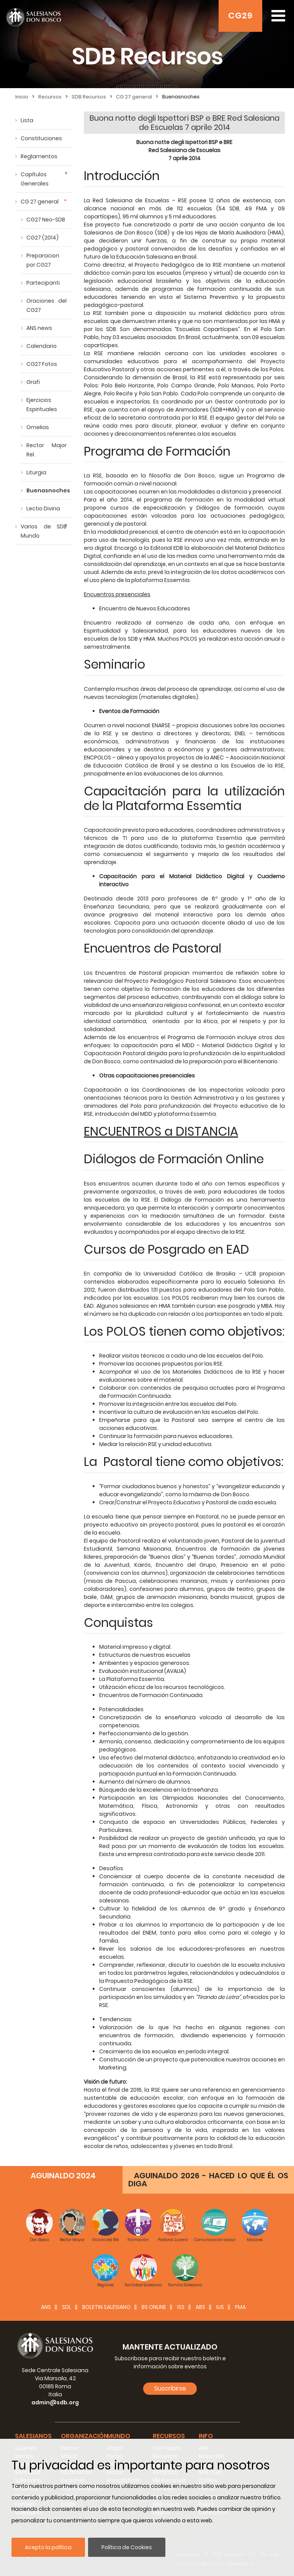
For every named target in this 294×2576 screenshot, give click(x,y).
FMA (240, 2307)
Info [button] (206, 2436)
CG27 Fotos (41, 364)
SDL (66, 2307)
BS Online (154, 2307)
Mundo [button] (118, 2436)
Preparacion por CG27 (42, 260)
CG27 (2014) (42, 237)
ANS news (39, 328)
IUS (220, 2307)
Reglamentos (39, 156)
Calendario (41, 346)
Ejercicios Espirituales (41, 404)
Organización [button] (84, 2436)
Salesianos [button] (33, 2436)
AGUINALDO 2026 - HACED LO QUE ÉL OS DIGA (208, 2179)
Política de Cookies (126, 2547)
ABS (200, 2307)
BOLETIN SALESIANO (106, 2307)
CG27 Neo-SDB (45, 219)
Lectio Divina (43, 508)
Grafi (33, 382)
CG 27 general (40, 201)
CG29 (240, 15)
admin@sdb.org (55, 2402)
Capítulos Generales (35, 179)
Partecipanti (43, 283)
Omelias (37, 427)
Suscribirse (170, 2388)
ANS (46, 2307)
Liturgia (36, 472)
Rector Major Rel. (46, 449)
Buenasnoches (48, 490)
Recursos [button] (169, 2436)
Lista (27, 120)
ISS (181, 2307)
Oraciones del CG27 (46, 305)
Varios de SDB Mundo (44, 531)
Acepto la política (48, 2547)
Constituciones (41, 138)
